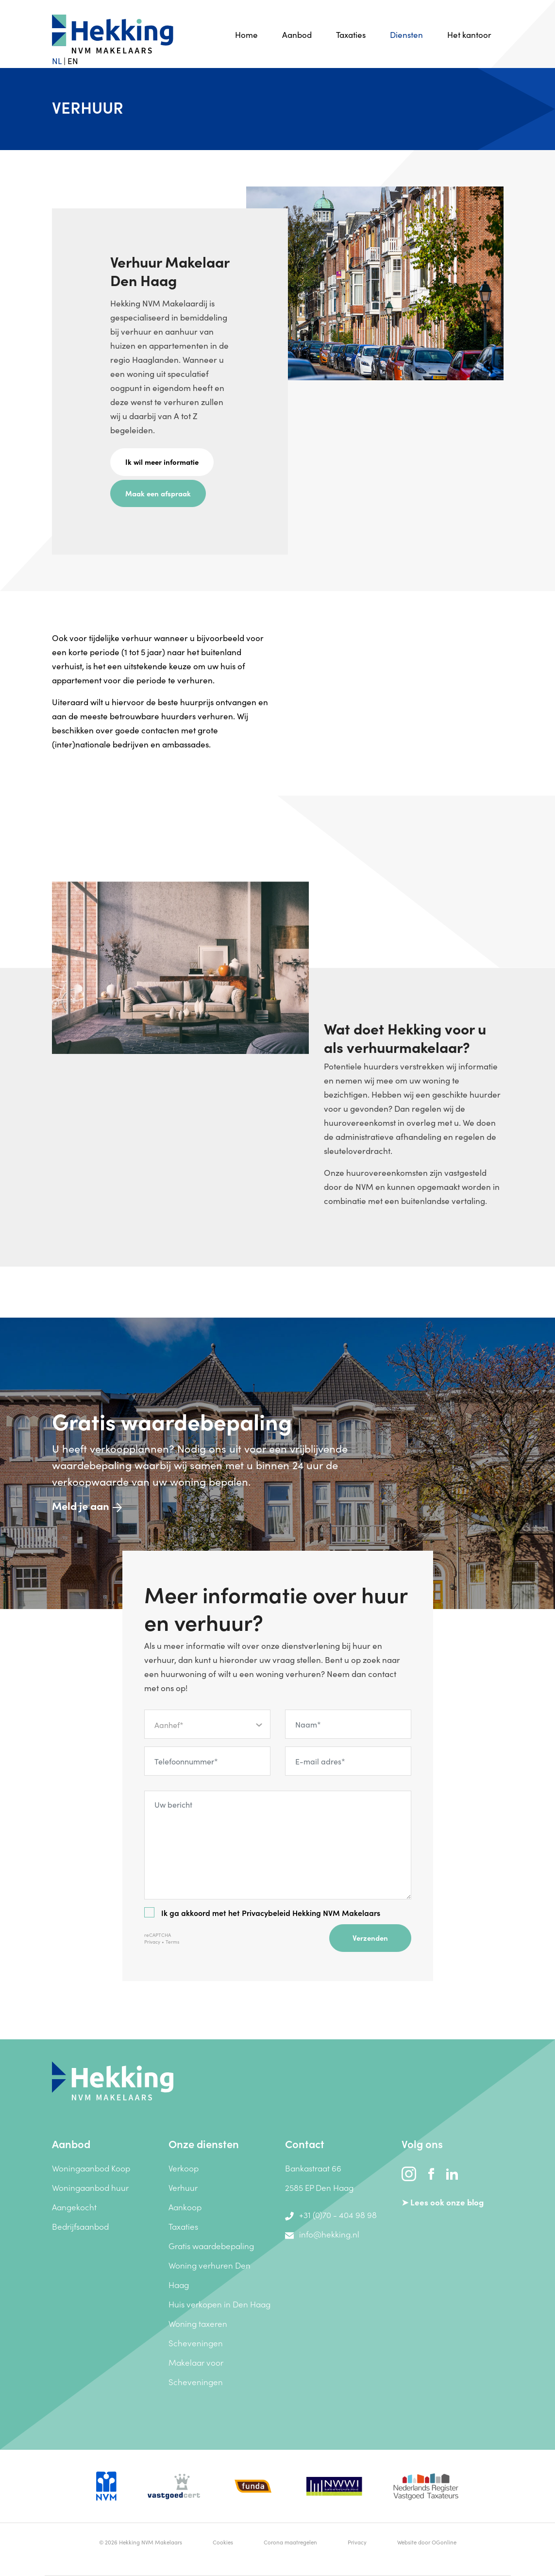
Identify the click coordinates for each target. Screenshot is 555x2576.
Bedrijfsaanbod (80, 2226)
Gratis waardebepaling (211, 2246)
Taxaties (351, 34)
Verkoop (183, 2168)
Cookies (223, 2542)
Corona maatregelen (290, 2542)
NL (57, 61)
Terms (172, 1941)
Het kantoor (469, 34)
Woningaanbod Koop (91, 2168)
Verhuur (183, 2187)
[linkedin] (452, 2172)
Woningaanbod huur (90, 2187)
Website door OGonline (426, 2542)
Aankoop (185, 2207)
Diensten (406, 34)
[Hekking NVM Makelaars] (112, 2079)
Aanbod (297, 34)
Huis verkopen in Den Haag (219, 2304)
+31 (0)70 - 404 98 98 (331, 2214)
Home (246, 34)
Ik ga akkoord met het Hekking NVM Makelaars (262, 1912)
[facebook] (432, 2172)
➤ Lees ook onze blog (443, 2202)
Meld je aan (87, 1505)
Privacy (152, 1941)
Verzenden (370, 1937)
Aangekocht (74, 2207)
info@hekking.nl (322, 2234)
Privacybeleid (266, 1912)
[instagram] (410, 2172)
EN (72, 61)
